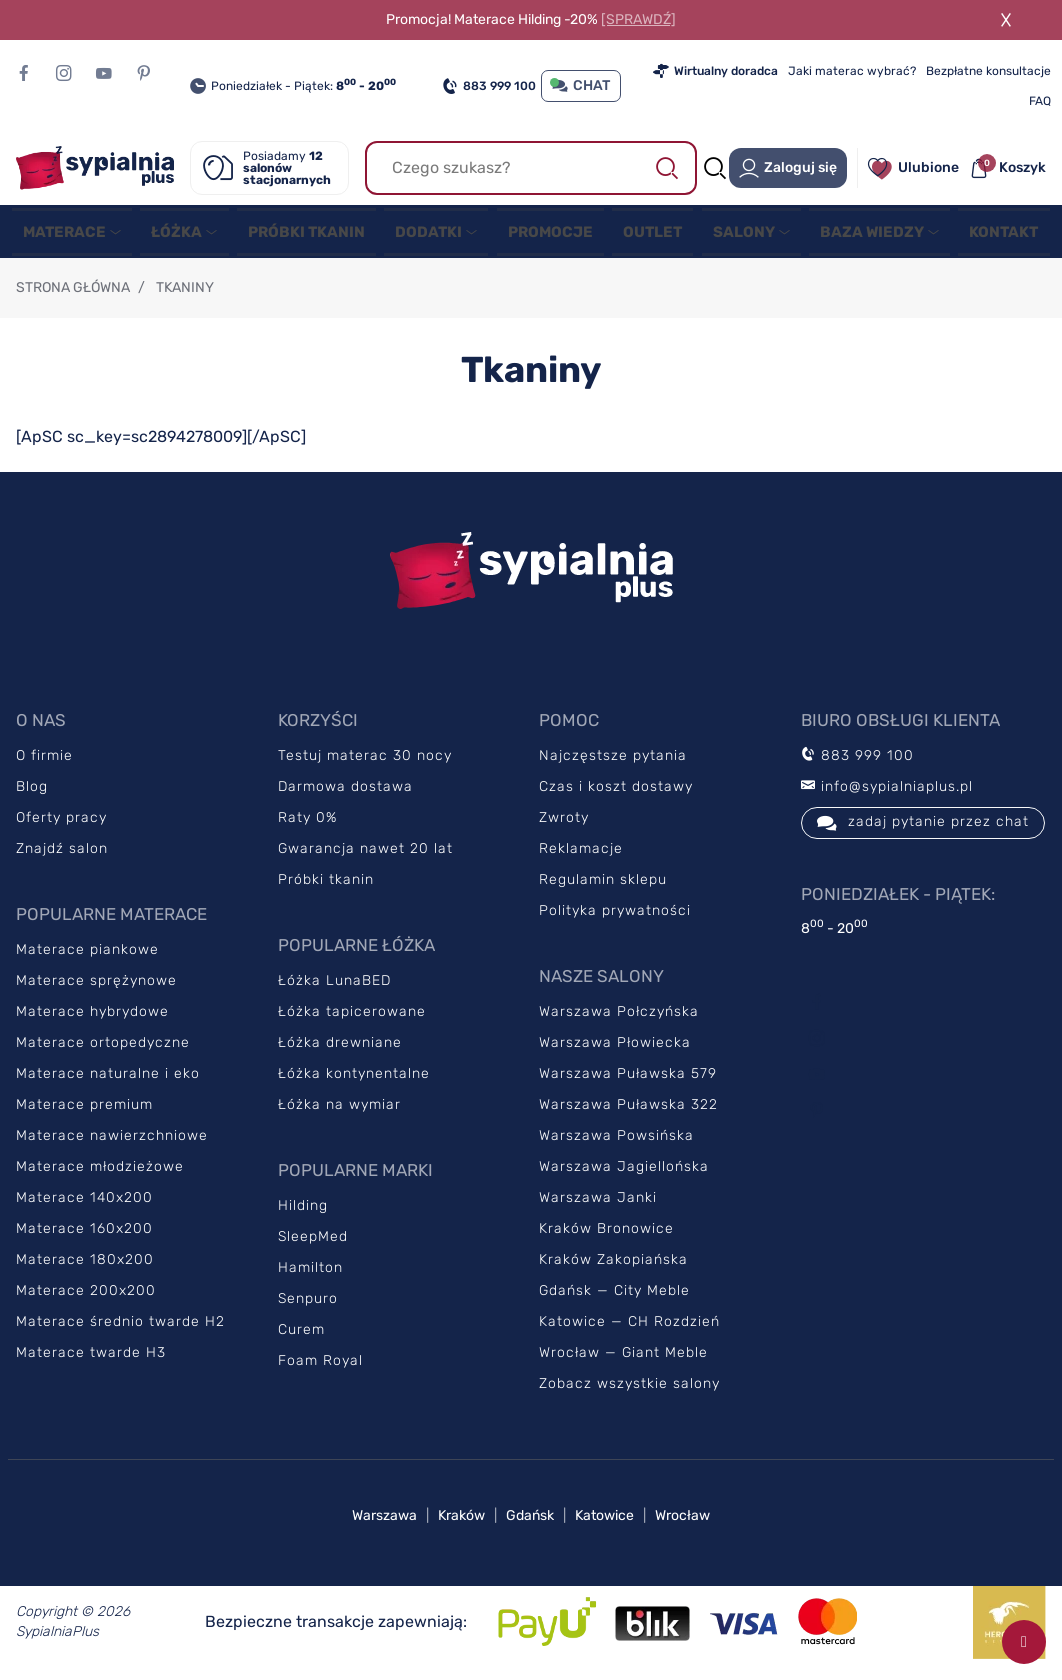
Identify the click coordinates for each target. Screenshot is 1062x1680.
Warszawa (384, 1521)
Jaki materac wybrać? (852, 71)
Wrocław (682, 1521)
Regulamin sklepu (603, 885)
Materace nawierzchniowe (112, 1141)
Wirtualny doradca (715, 71)
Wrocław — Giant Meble (623, 1358)
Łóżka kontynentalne (354, 1079)
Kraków (461, 1521)
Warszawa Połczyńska (619, 1017)
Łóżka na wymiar (339, 1110)
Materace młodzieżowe (100, 1172)
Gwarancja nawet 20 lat (365, 854)
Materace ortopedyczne (103, 1048)
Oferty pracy (61, 823)
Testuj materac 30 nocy (365, 761)
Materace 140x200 (84, 1203)
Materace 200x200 (86, 1296)
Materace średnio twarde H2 (120, 1327)
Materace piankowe (87, 955)
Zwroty (564, 823)
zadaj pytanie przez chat (923, 829)
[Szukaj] (531, 168)
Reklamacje (581, 854)
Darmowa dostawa (345, 792)
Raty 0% (307, 823)
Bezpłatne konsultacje (988, 71)
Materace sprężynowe (96, 986)
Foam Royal (320, 1366)
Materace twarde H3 (91, 1358)
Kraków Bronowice (606, 1234)
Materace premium (84, 1110)
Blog (32, 792)
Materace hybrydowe (92, 1017)
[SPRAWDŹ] (638, 19)
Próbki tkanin (326, 885)
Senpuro (308, 1304)
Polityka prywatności (615, 916)
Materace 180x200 (85, 1265)
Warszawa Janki (598, 1203)
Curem (301, 1335)
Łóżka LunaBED (334, 986)
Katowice (604, 1521)
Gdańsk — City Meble (614, 1296)
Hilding (303, 1211)
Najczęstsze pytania (613, 761)
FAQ (1040, 101)
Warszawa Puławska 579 (628, 1079)
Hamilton (310, 1273)
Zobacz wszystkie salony (629, 1389)
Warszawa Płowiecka (615, 1048)
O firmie (44, 761)
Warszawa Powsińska (616, 1141)
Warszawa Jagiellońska (624, 1172)
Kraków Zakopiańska (613, 1265)
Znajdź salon (62, 854)
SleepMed (313, 1242)
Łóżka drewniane (340, 1048)
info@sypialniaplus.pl (887, 792)
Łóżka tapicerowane (352, 1017)
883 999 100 (489, 86)
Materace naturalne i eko (108, 1079)
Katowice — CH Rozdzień (629, 1327)
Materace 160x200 (84, 1234)
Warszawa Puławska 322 (628, 1110)
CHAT (581, 85)
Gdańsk (530, 1521)
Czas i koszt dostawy (616, 792)
